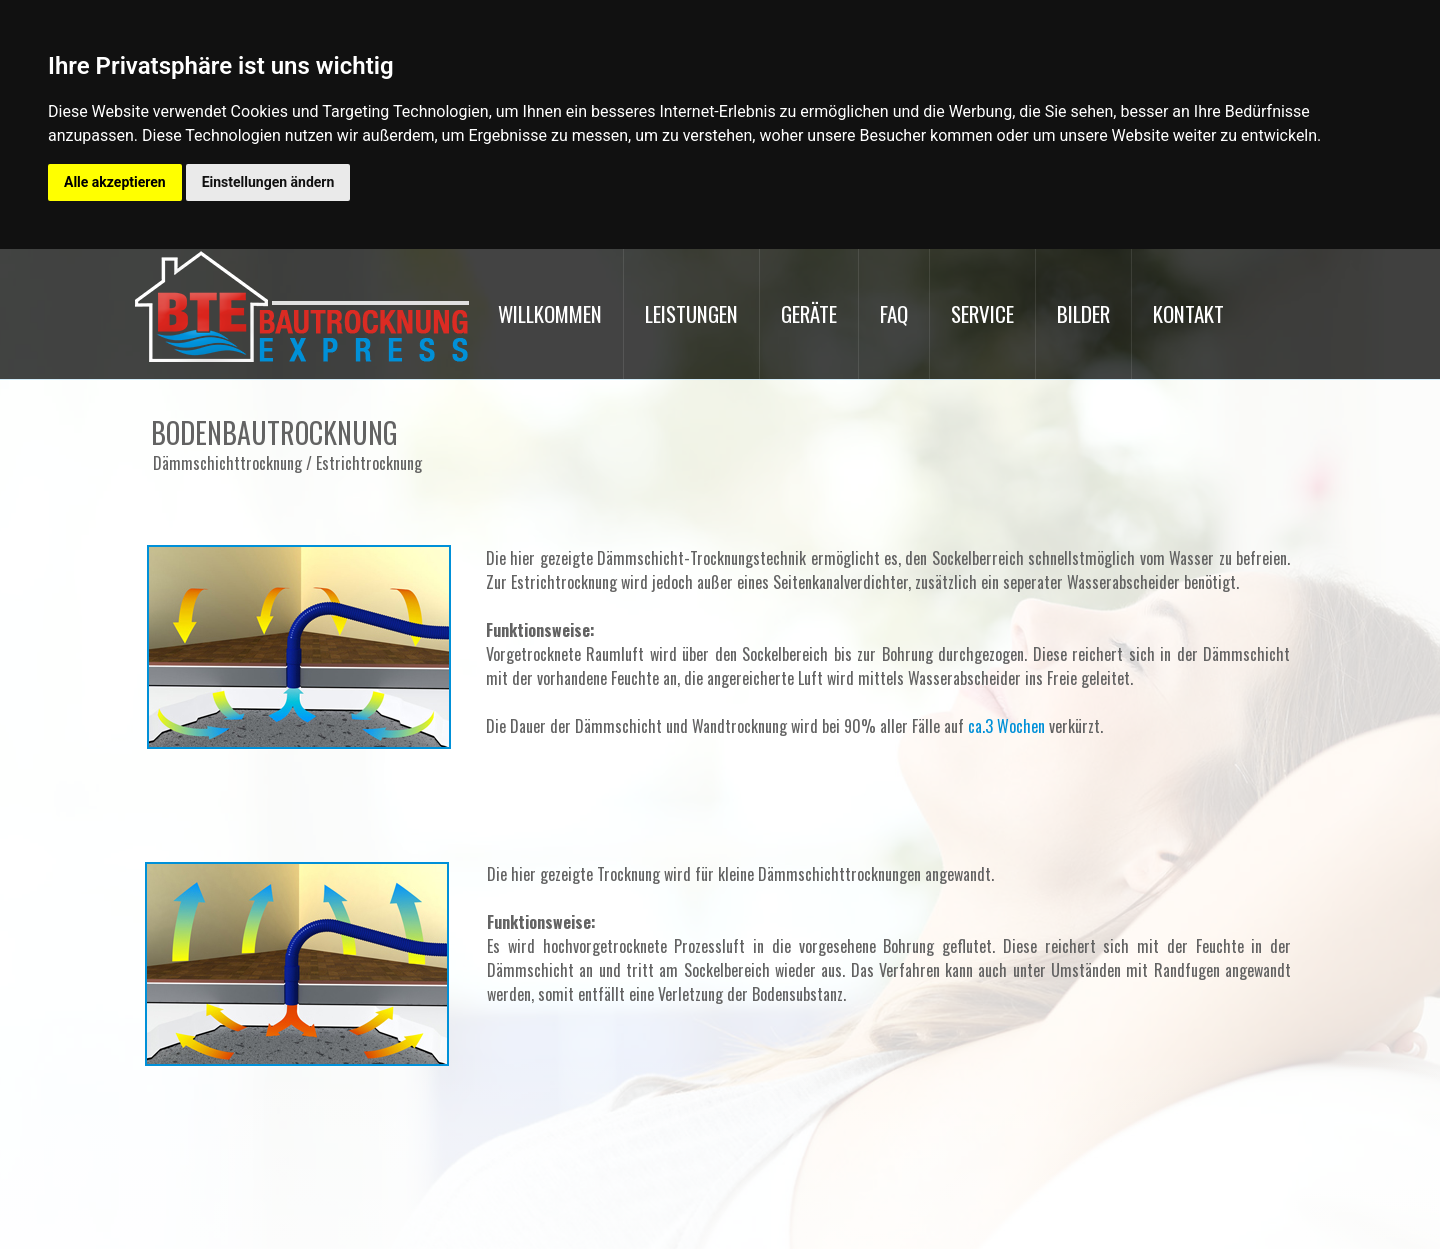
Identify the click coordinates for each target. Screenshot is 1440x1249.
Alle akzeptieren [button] (115, 182)
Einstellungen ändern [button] (268, 182)
